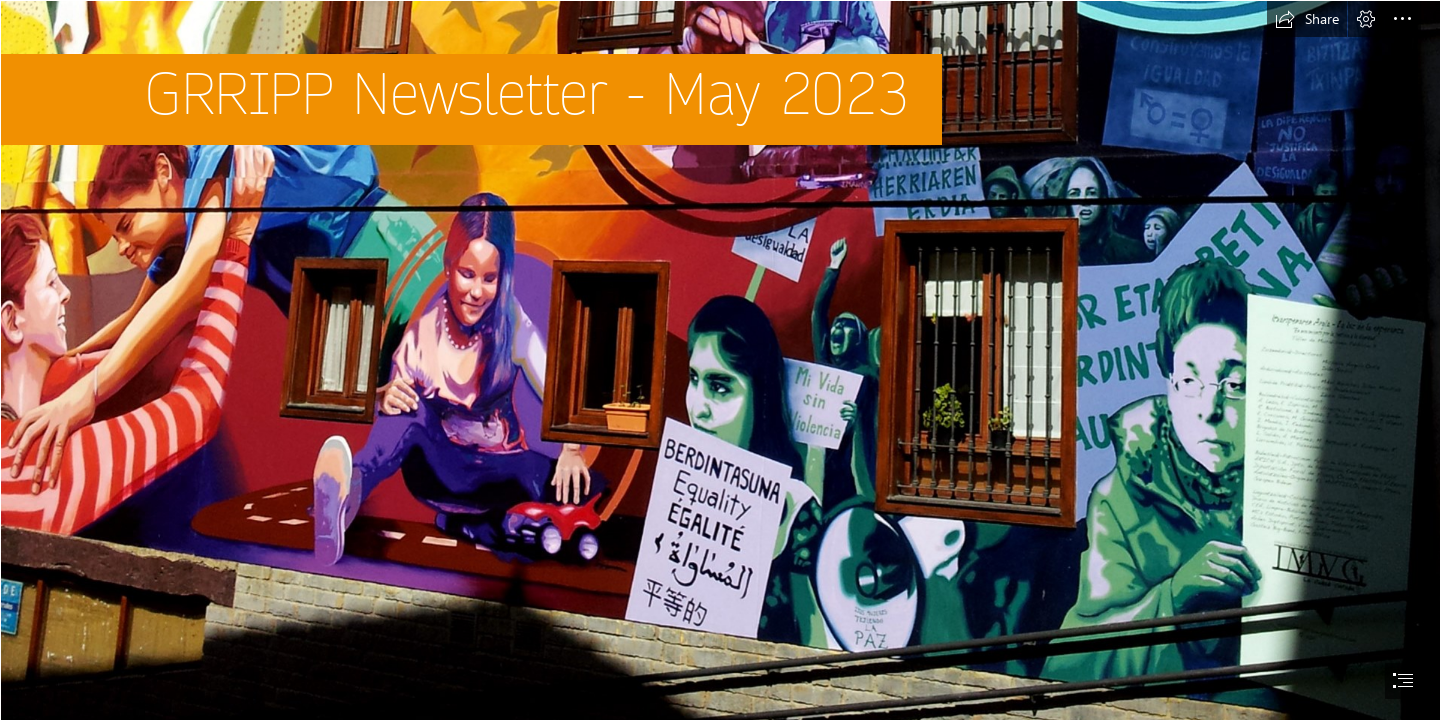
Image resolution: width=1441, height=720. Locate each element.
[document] (720, 360)
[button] (1307, 19)
